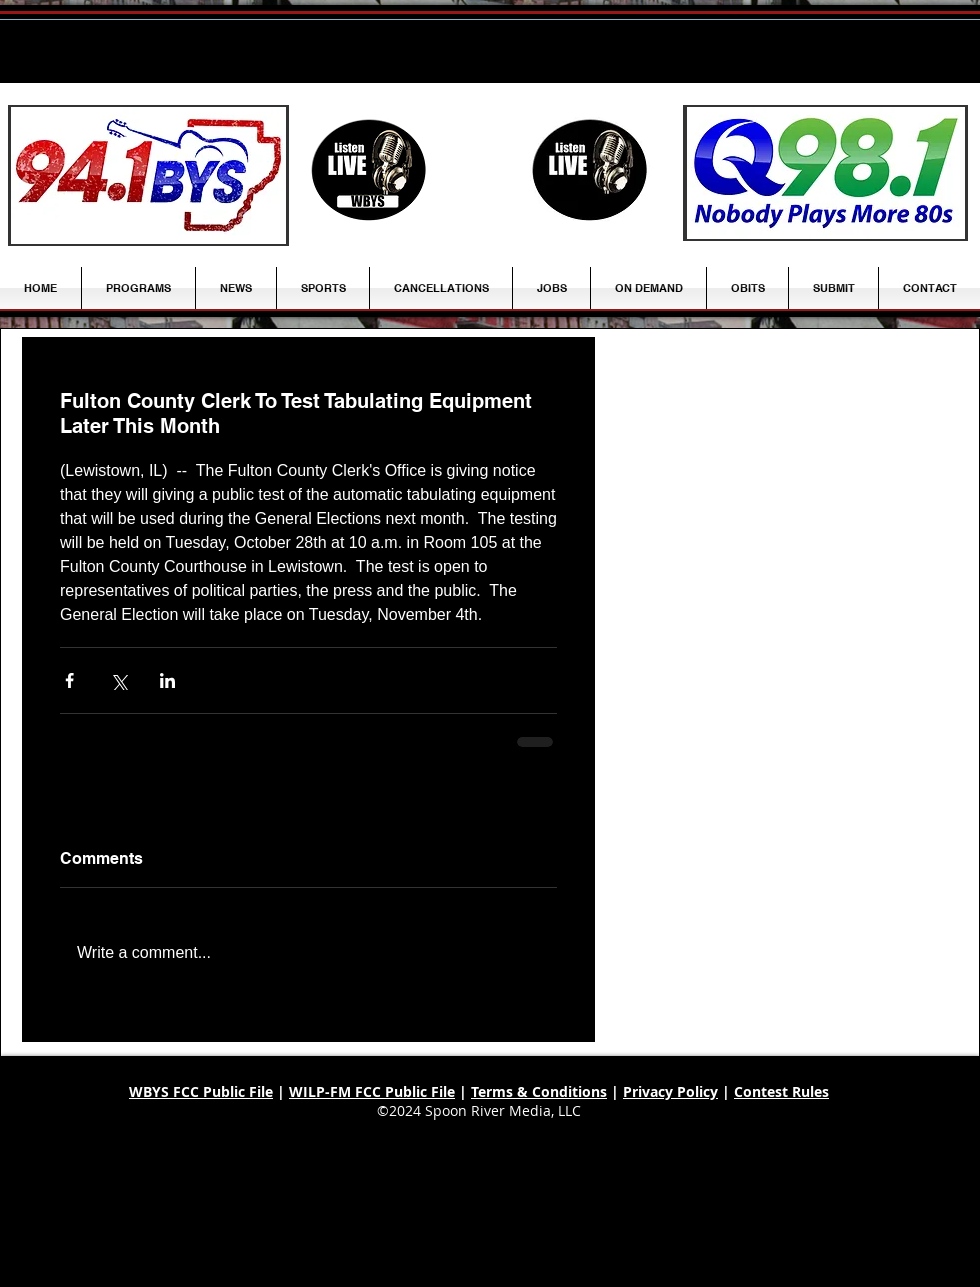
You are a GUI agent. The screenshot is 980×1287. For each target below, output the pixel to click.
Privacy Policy (670, 1091)
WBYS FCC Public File (201, 1091)
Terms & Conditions (539, 1091)
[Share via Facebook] (69, 680)
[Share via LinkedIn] (167, 680)
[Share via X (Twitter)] (118, 680)
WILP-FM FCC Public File (372, 1091)
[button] (236, 288)
